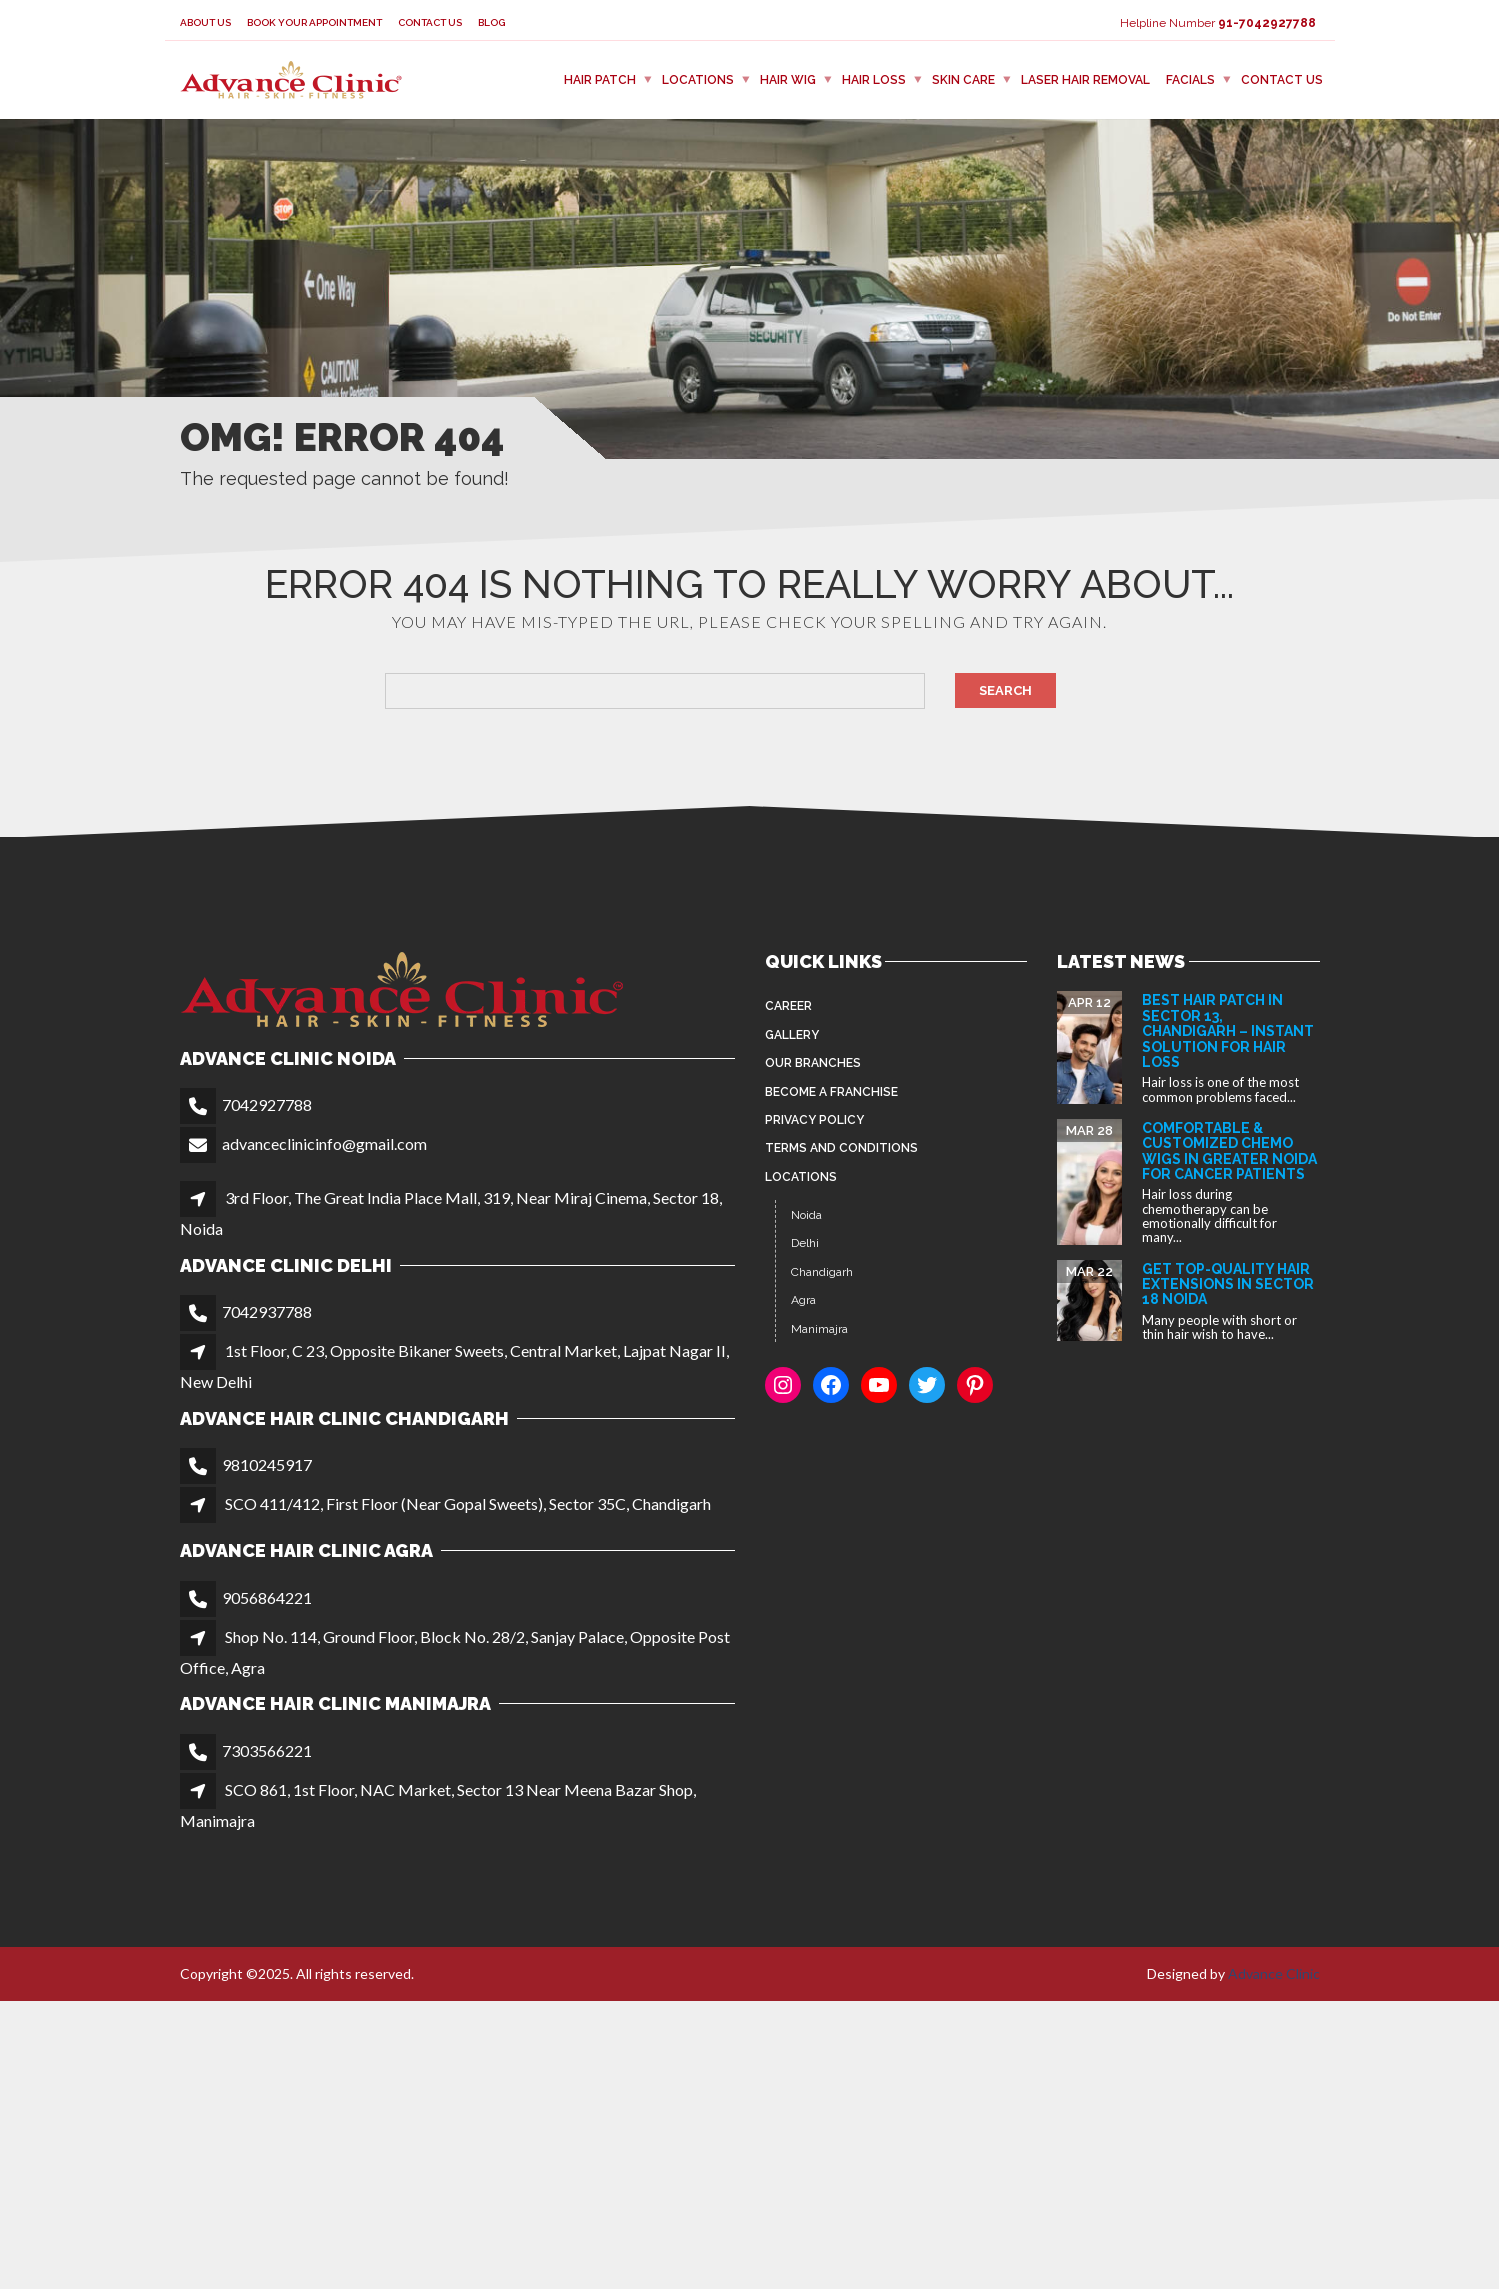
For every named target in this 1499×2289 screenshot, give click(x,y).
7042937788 (267, 1311)
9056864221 (267, 1597)
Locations (698, 80)
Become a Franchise (831, 1092)
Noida (806, 1215)
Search (1005, 690)
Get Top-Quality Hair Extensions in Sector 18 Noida (1228, 1284)
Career (788, 1006)
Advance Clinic (1274, 1973)
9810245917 (267, 1464)
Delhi (805, 1243)
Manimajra (819, 1329)
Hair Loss (874, 80)
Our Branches (813, 1063)
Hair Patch (600, 80)
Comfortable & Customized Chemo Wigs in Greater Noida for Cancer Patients (1229, 1151)
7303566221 (267, 1750)
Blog (491, 22)
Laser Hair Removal (1085, 80)
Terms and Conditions (841, 1148)
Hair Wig (788, 80)
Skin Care (963, 80)
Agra (803, 1300)
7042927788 (267, 1104)
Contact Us (430, 22)
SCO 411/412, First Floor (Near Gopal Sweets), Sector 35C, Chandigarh (468, 1503)
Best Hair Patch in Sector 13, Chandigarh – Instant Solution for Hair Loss (1228, 1031)
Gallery (792, 1035)
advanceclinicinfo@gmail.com (324, 1143)
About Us (205, 22)
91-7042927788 (1267, 23)
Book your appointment (314, 22)
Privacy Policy (814, 1120)
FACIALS (1190, 80)
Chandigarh (822, 1272)
